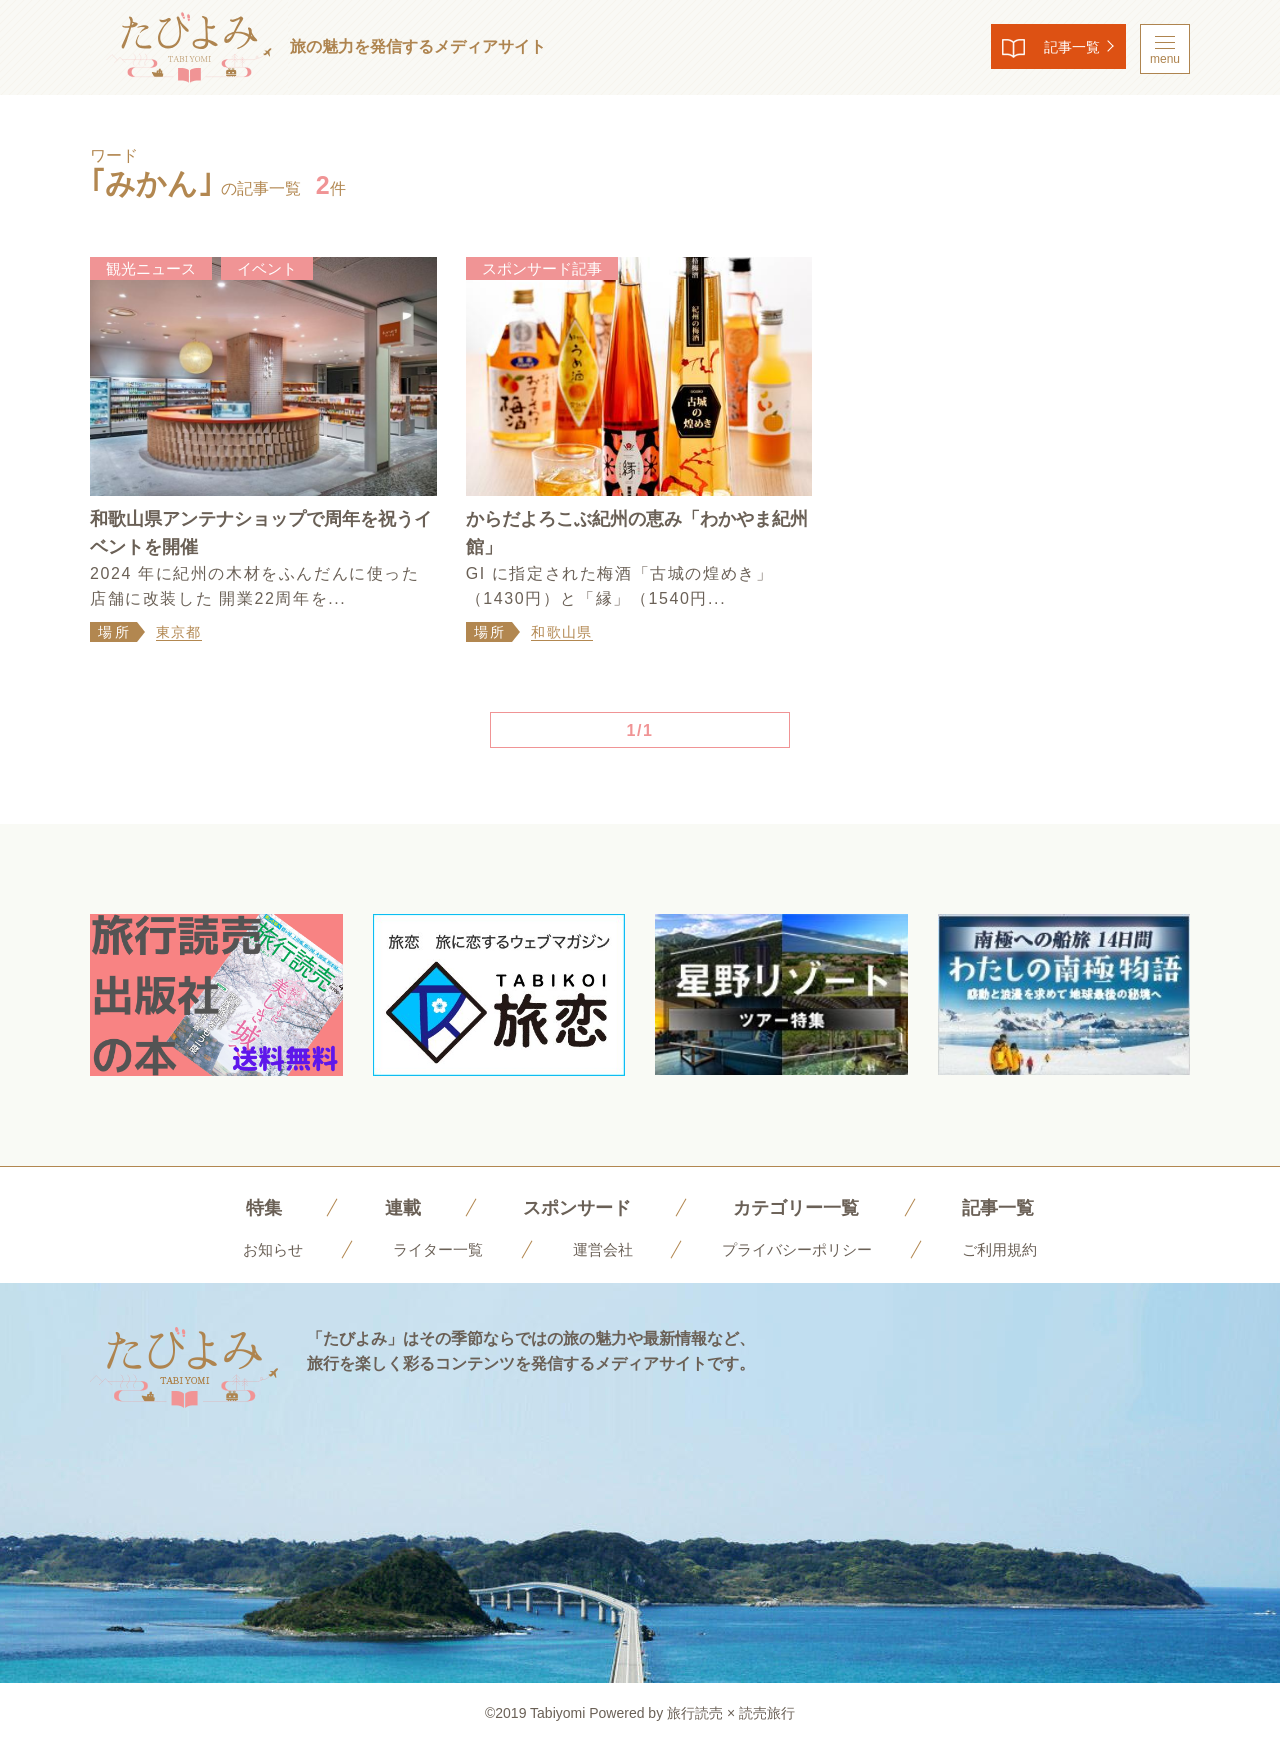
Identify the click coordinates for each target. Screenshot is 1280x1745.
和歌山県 (562, 632)
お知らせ (261, 1249)
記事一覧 (1056, 49)
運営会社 (600, 1249)
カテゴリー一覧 (802, 1207)
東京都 (179, 632)
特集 (245, 1207)
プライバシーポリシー (802, 1249)
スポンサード (570, 1207)
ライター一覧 (430, 1249)
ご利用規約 (1011, 1249)
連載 (388, 1207)
